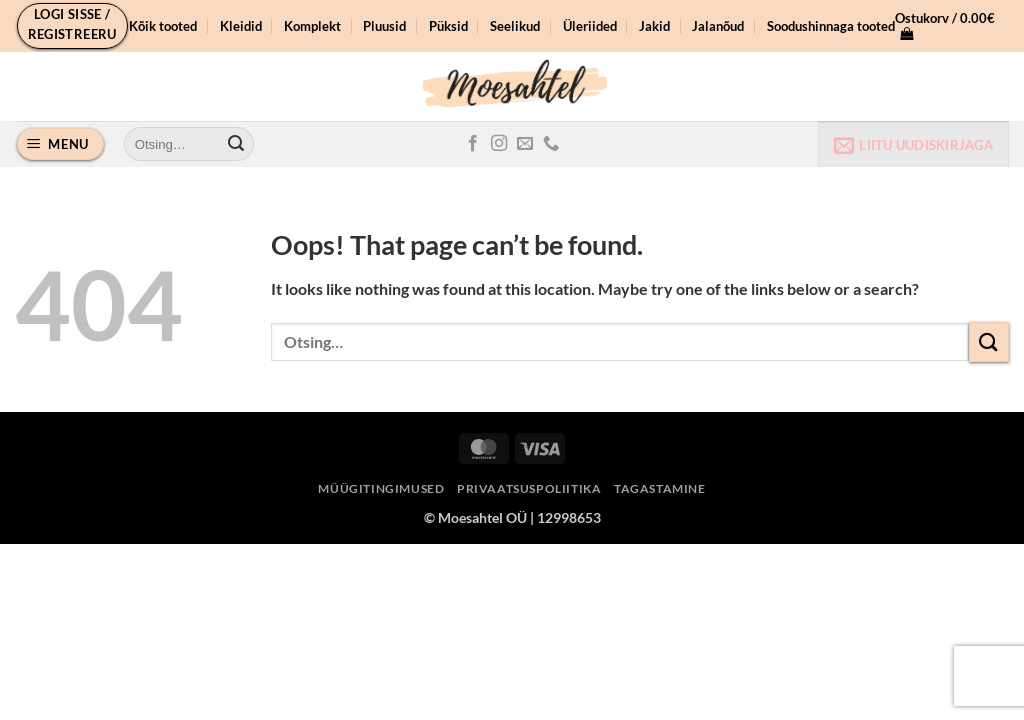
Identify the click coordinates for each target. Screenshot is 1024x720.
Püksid (448, 26)
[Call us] (551, 144)
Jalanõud (718, 26)
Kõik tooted (163, 26)
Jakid (654, 26)
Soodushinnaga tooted (831, 26)
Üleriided (590, 26)
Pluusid (384, 26)
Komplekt (312, 26)
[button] (72, 26)
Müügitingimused (381, 488)
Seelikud (515, 26)
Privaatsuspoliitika (529, 488)
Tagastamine (660, 488)
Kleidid (241, 26)
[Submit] (236, 144)
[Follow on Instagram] (499, 144)
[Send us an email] (525, 144)
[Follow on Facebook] (473, 144)
